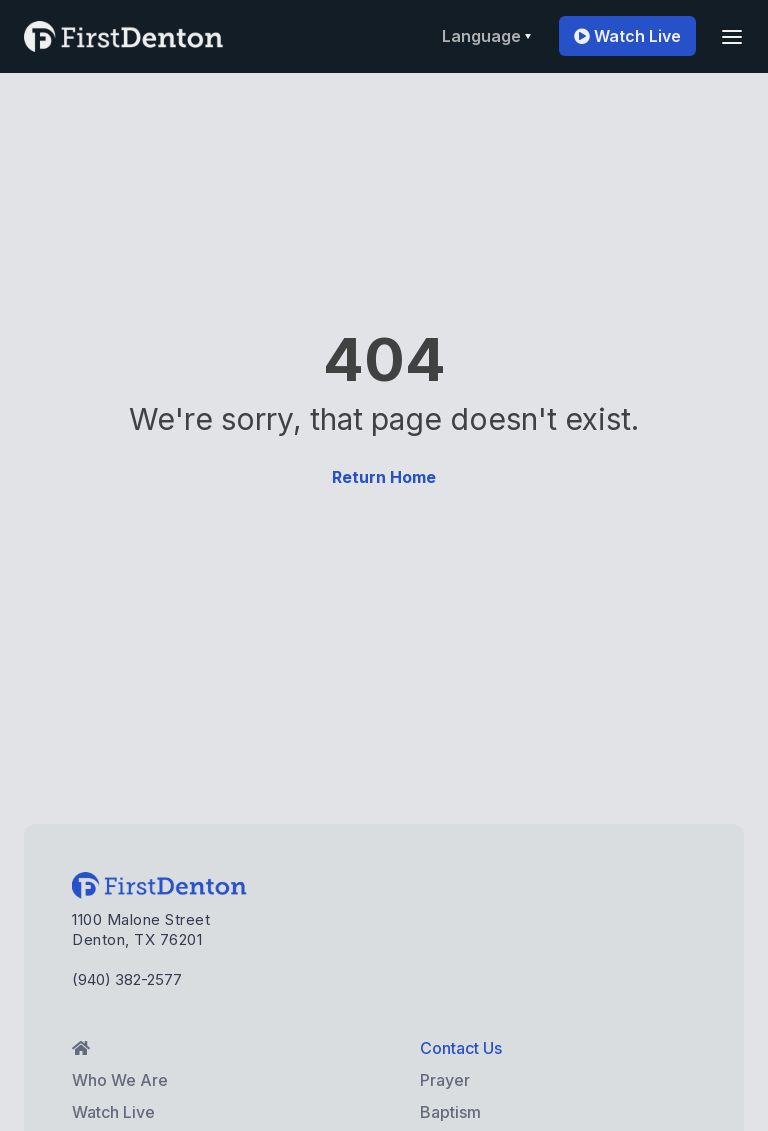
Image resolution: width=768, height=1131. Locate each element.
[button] (486, 36)
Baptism (450, 1112)
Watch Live (627, 36)
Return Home (384, 477)
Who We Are (120, 1080)
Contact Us (461, 1048)
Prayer (445, 1080)
